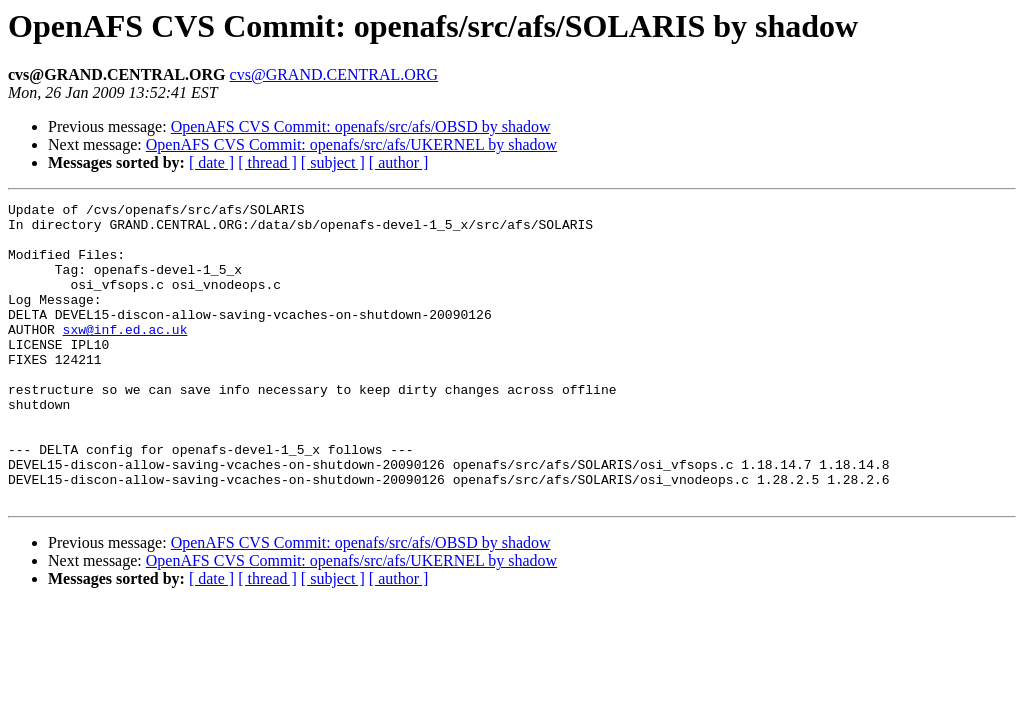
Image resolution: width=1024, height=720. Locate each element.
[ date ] (211, 162)
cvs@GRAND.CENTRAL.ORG (334, 74)
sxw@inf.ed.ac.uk (125, 356)
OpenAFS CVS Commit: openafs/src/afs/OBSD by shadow (361, 126)
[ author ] (399, 162)
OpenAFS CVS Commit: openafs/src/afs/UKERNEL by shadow (351, 144)
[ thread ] (267, 162)
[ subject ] (333, 162)
